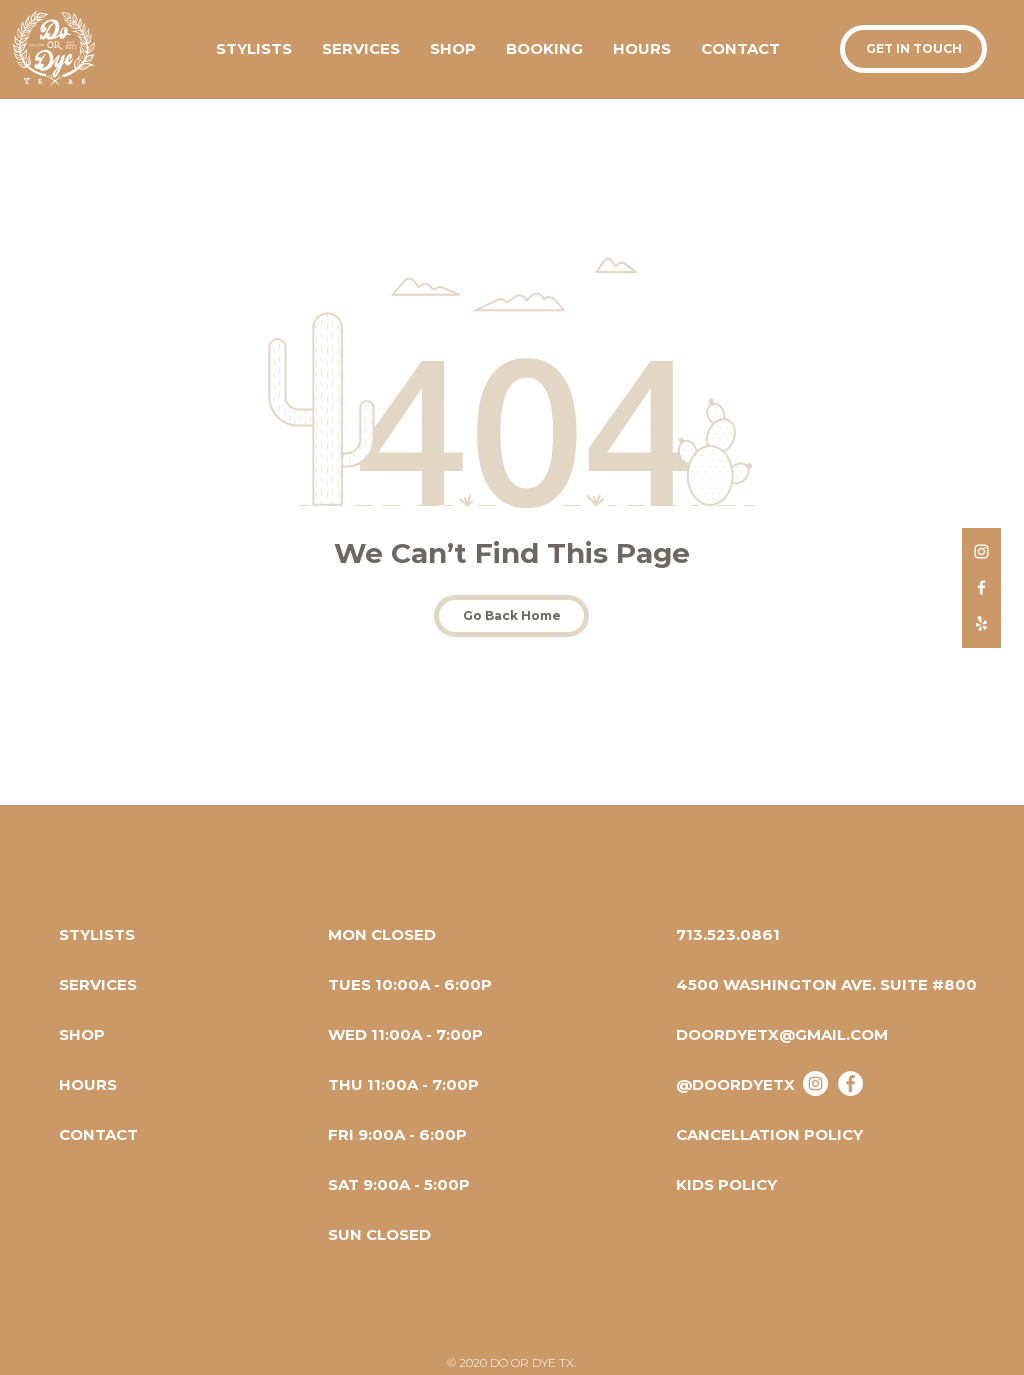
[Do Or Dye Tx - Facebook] (850, 1083)
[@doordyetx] (815, 1083)
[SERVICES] (98, 984)
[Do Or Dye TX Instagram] (981, 551)
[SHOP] (82, 1034)
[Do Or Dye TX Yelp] (981, 623)
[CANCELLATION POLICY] (769, 1134)
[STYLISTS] (97, 934)
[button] (453, 49)
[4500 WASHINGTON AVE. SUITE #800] (826, 984)
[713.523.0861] (728, 934)
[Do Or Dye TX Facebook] (981, 587)
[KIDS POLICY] (741, 1184)
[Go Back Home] (511, 616)
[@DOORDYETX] (735, 1084)
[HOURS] (88, 1084)
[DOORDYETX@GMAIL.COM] (782, 1034)
